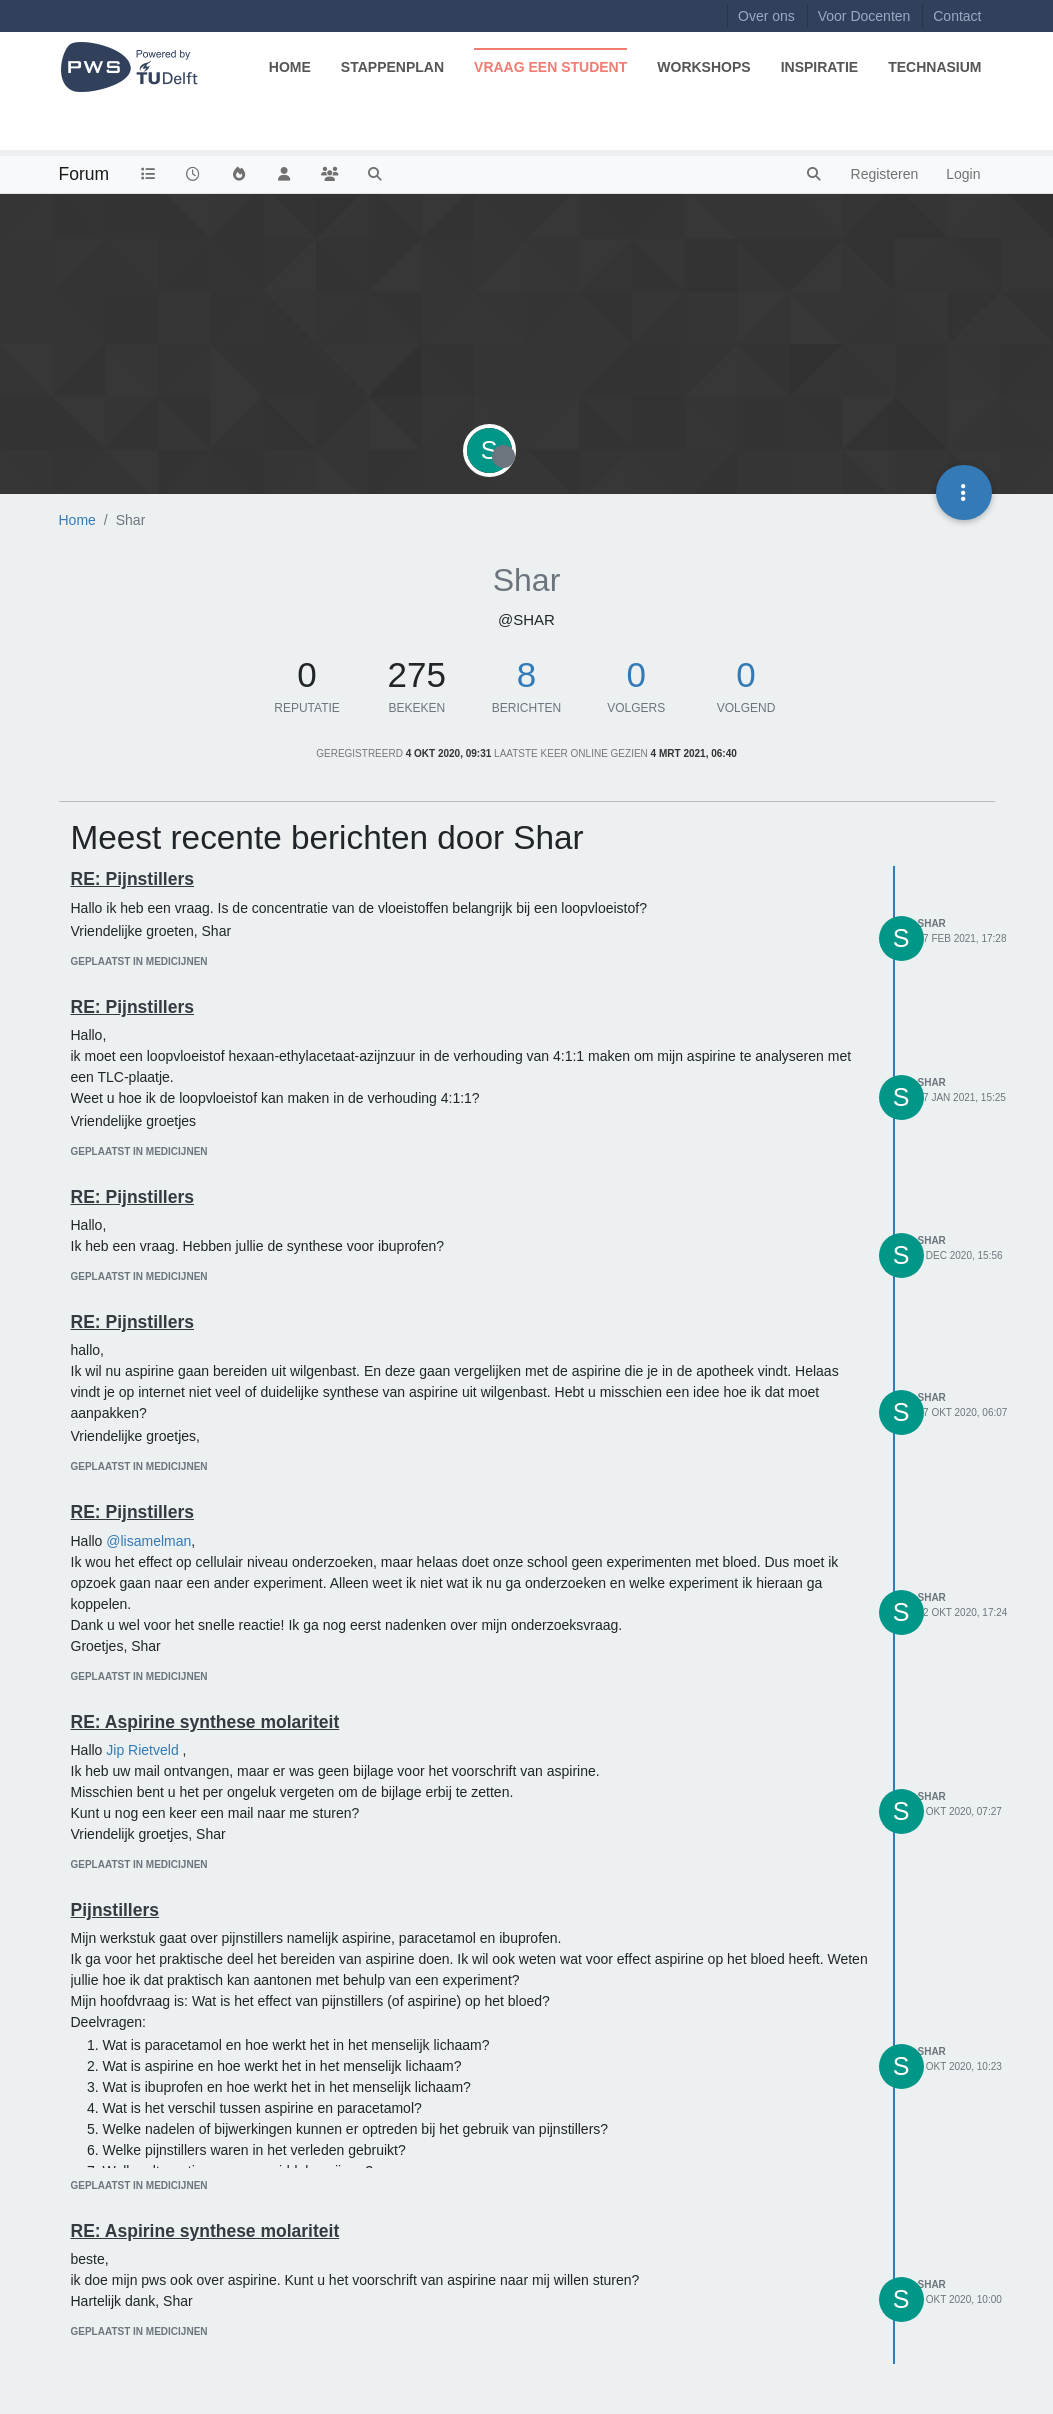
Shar (932, 923)
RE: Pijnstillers (133, 879)
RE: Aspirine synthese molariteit (205, 1722)
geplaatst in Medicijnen (139, 961)
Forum (84, 174)
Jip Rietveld (142, 1750)
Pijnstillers (115, 1910)
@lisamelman (148, 1541)
